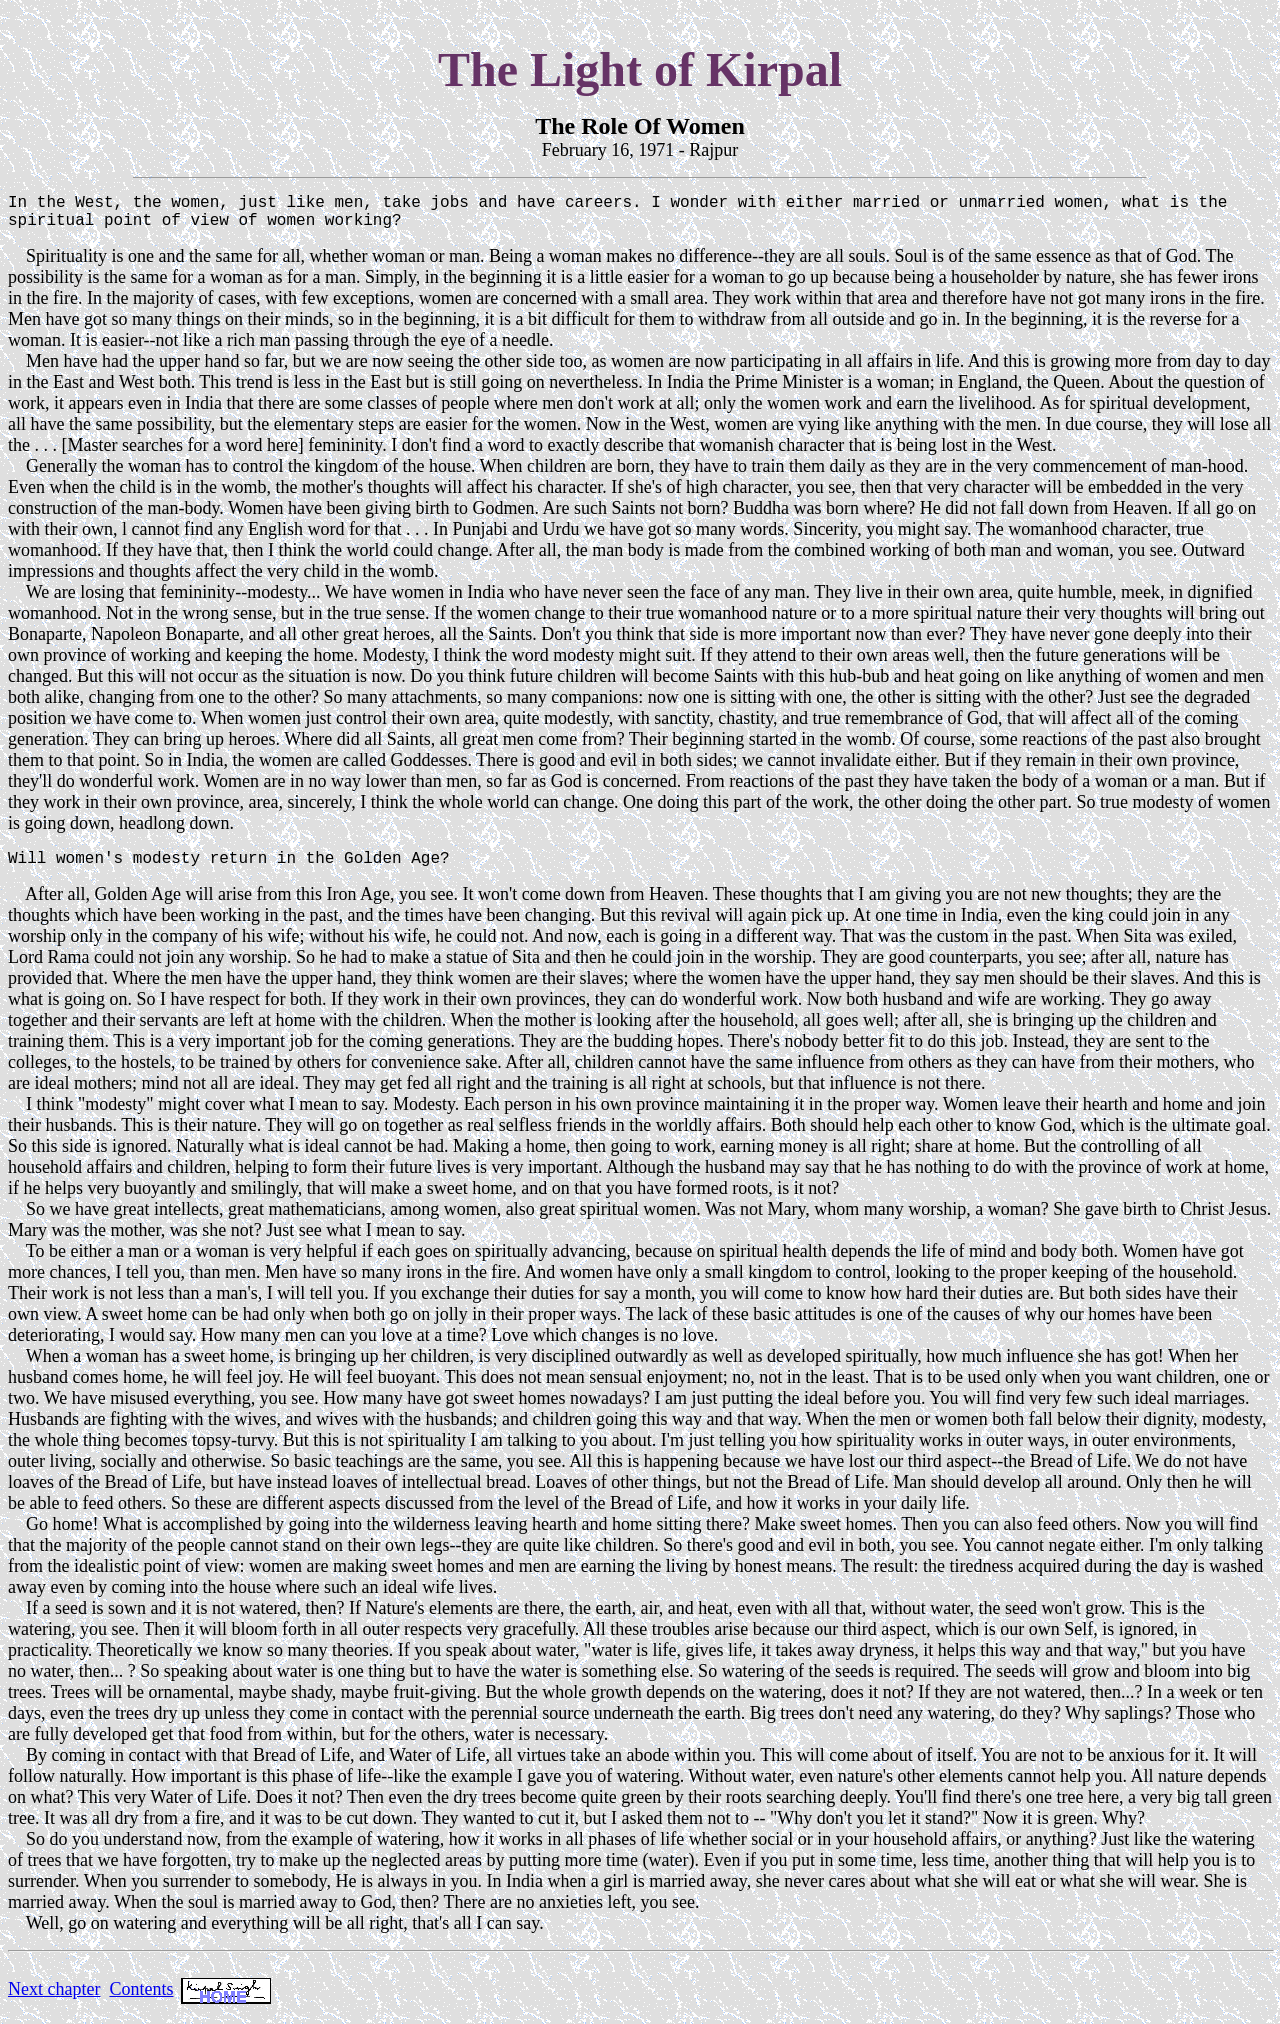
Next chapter (54, 2001)
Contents (141, 2001)
